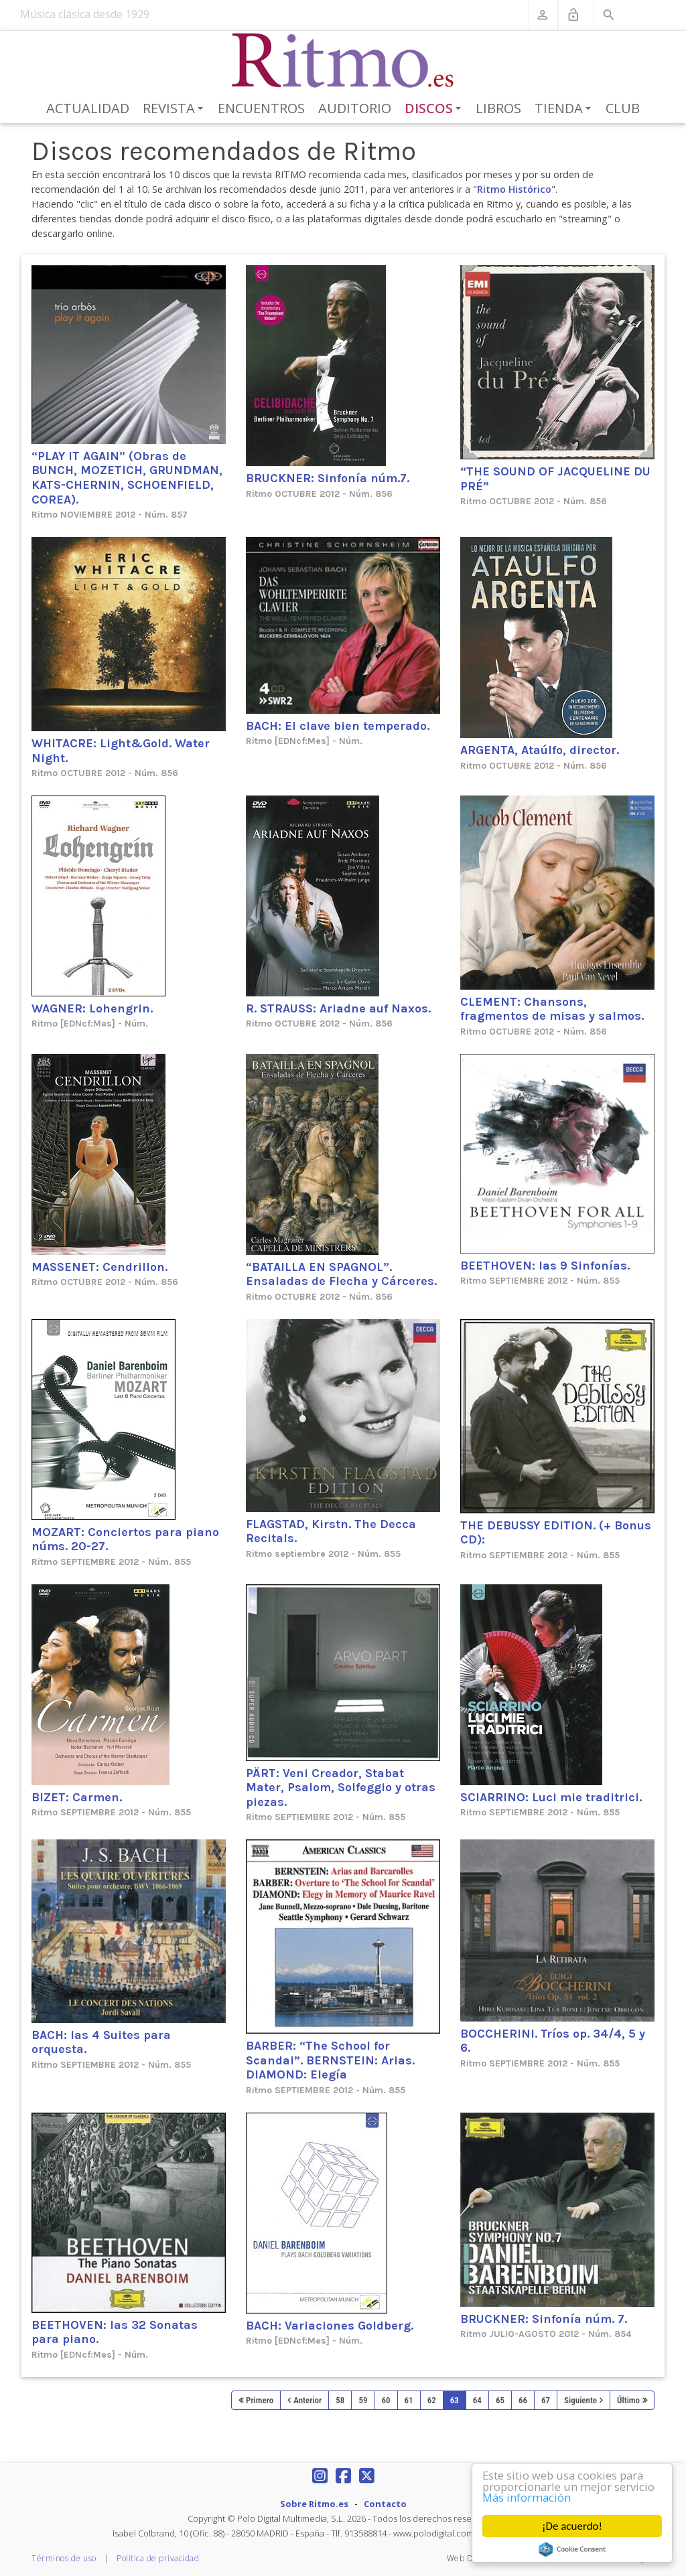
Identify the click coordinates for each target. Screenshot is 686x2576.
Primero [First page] (259, 2400)
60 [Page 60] (385, 2400)
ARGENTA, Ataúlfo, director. (539, 750)
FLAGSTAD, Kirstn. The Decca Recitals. (331, 1531)
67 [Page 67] (545, 2400)
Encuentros (261, 108)
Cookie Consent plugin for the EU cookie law (572, 2549)
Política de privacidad (158, 2558)
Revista (175, 109)
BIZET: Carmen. (76, 1797)
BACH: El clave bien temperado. (337, 725)
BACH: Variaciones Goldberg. (329, 2325)
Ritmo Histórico (514, 189)
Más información (527, 2498)
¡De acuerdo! (572, 2526)
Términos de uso (63, 2558)
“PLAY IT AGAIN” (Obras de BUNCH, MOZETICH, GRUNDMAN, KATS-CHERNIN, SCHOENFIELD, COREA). (126, 478)
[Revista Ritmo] (343, 61)
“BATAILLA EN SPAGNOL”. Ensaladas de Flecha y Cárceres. (341, 1274)
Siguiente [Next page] (580, 2400)
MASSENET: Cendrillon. (99, 1267)
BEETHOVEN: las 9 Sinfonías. (545, 1265)
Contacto (385, 2504)
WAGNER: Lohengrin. (92, 1008)
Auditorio (354, 108)
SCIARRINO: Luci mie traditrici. (551, 1797)
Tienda (565, 109)
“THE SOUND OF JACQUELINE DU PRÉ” (555, 479)
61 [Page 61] (409, 2400)
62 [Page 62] (431, 2400)
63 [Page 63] (454, 2400)
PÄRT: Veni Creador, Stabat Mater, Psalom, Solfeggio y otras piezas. (340, 1787)
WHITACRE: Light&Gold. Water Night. (120, 750)
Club (623, 108)
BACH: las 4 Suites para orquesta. (101, 2042)
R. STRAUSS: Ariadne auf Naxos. (338, 1008)
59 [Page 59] (362, 2400)
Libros (498, 108)
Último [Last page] (628, 2400)
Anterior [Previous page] (307, 2400)
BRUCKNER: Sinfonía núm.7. (327, 478)
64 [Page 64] (477, 2400)
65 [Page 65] (500, 2400)
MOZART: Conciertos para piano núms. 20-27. (125, 1539)
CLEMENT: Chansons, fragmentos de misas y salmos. (552, 1009)
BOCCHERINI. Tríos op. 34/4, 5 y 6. (552, 2041)
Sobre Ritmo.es (314, 2504)
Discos (435, 109)
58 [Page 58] (340, 2400)
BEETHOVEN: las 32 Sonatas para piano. (114, 2332)
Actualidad (87, 108)
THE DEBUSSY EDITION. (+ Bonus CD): (555, 1532)
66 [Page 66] (523, 2400)
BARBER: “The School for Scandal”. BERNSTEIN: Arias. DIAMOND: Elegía (330, 2060)
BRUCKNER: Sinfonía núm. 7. (543, 2319)
